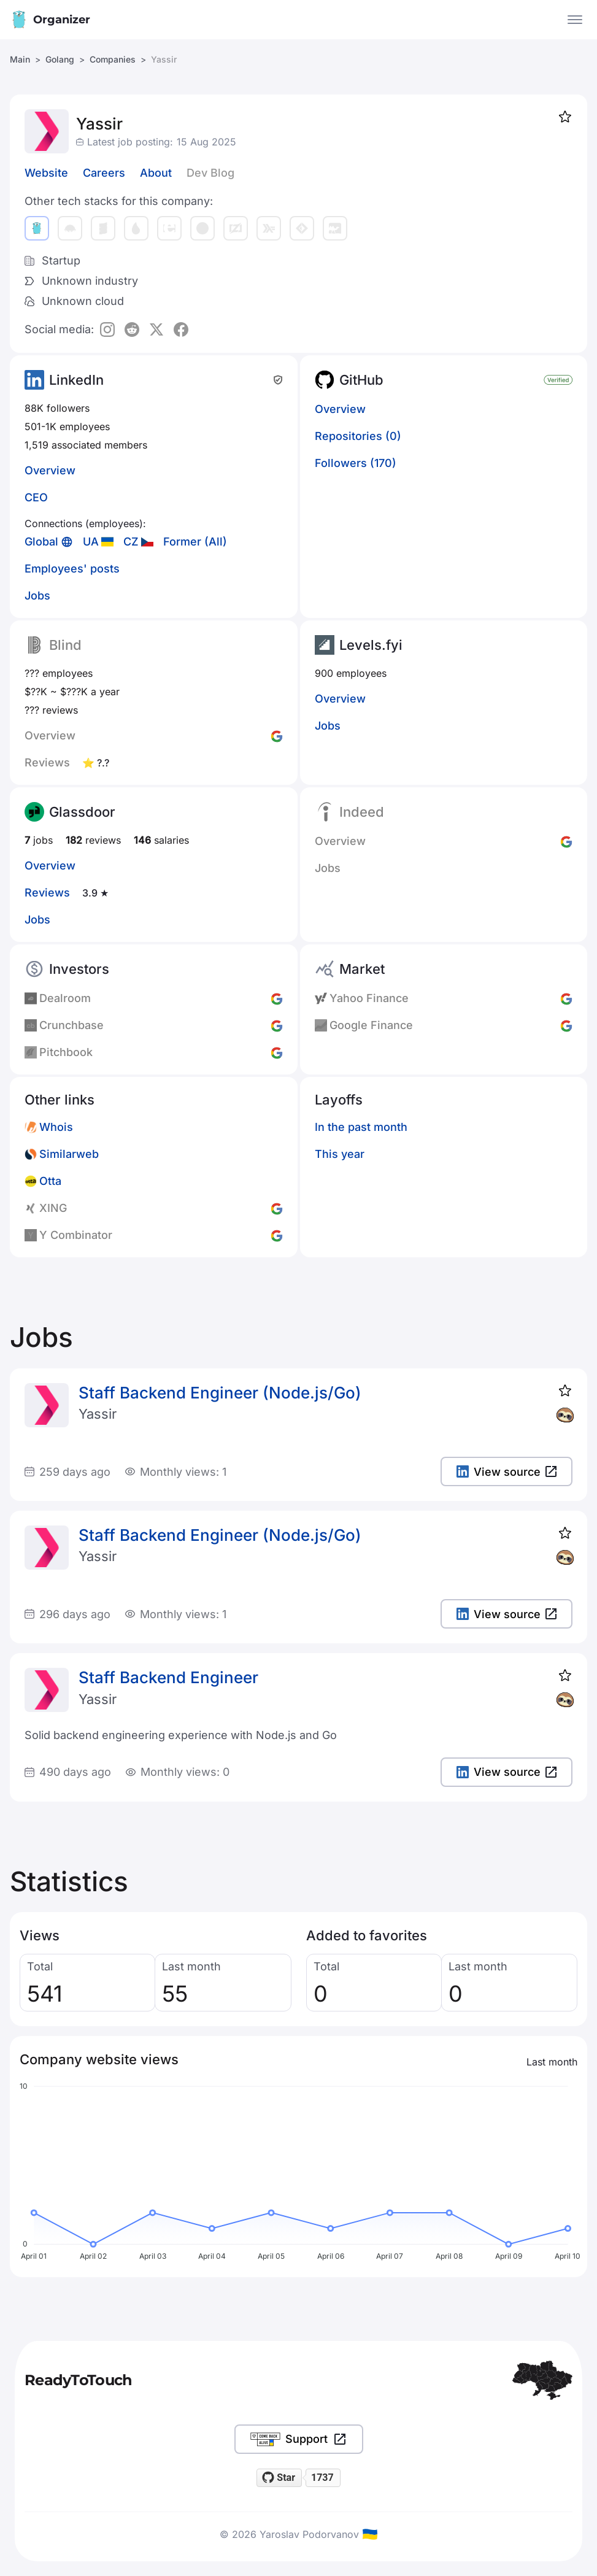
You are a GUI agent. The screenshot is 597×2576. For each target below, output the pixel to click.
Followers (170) (355, 463)
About (156, 172)
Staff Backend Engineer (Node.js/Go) (220, 1392)
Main (20, 59)
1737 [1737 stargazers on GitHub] (322, 2477)
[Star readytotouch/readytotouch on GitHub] (279, 2478)
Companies (113, 59)
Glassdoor (82, 812)
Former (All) (195, 541)
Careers (104, 172)
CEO (36, 497)
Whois (56, 1126)
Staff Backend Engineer (168, 1677)
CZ (131, 541)
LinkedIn (76, 380)
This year (339, 1153)
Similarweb (69, 1153)
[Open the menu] (575, 19)
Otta (50, 1180)
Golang (59, 59)
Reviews (47, 892)
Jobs (37, 595)
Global (41, 541)
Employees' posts (72, 568)
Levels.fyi (370, 645)
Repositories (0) (358, 436)
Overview (50, 470)
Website (46, 172)
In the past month (361, 1126)
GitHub (361, 380)
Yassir (98, 1414)
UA (91, 541)
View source (506, 1471)
